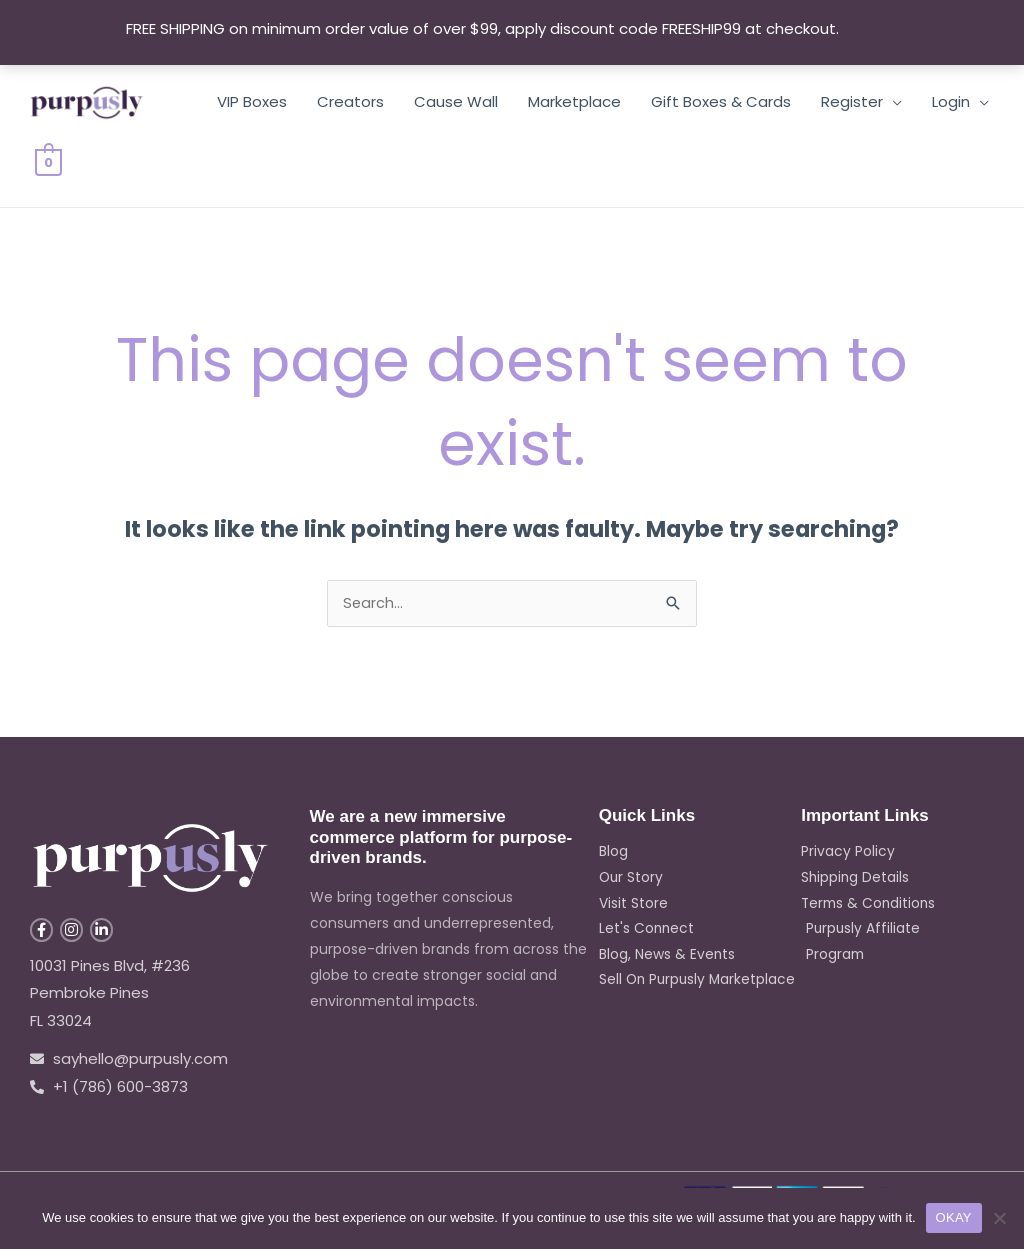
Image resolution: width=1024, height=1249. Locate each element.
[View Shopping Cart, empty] (48, 161)
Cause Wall (456, 101)
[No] (999, 1218)
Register (852, 101)
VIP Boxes (252, 101)
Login (951, 101)
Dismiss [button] (870, 28)
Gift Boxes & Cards (721, 101)
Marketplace (574, 101)
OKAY (954, 1217)
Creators (350, 101)
